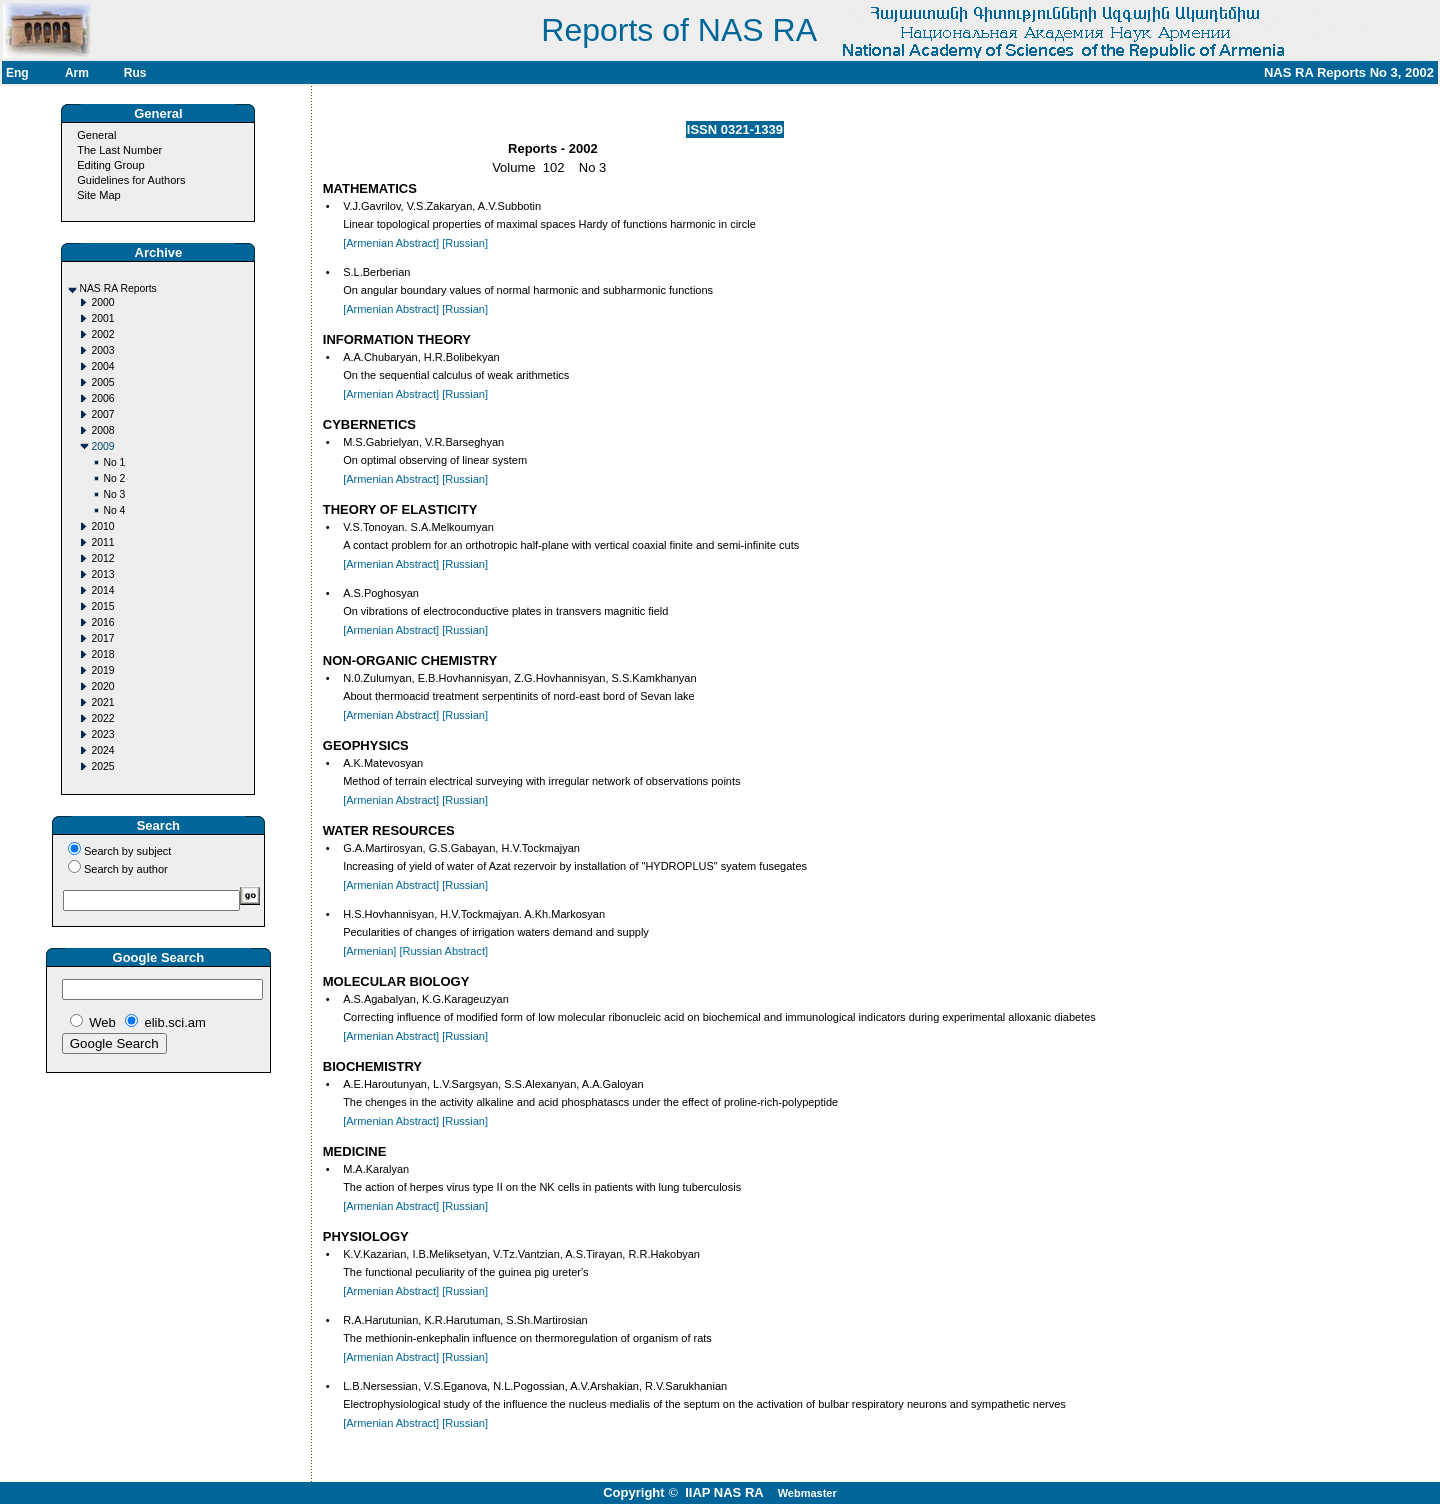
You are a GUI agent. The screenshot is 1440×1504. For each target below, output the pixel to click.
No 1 (114, 462)
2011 (102, 542)
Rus (135, 73)
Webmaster (807, 1493)
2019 (102, 670)
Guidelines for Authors (131, 180)
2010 (102, 526)
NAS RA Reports (117, 288)
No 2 (114, 478)
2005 (102, 382)
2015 (102, 606)
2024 (102, 750)
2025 (102, 766)
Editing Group (110, 165)
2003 (102, 350)
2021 (102, 702)
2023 (102, 734)
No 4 (114, 510)
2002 (102, 334)
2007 (102, 414)
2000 (102, 302)
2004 (102, 366)
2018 (102, 654)
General (96, 135)
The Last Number (119, 150)
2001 (102, 318)
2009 (102, 446)
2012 (102, 558)
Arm (77, 73)
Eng (17, 73)
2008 (102, 430)
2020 (102, 686)
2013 (102, 574)
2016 (102, 622)
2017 (102, 638)
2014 (102, 590)
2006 (102, 398)
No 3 (114, 494)
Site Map (98, 195)
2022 (102, 718)
